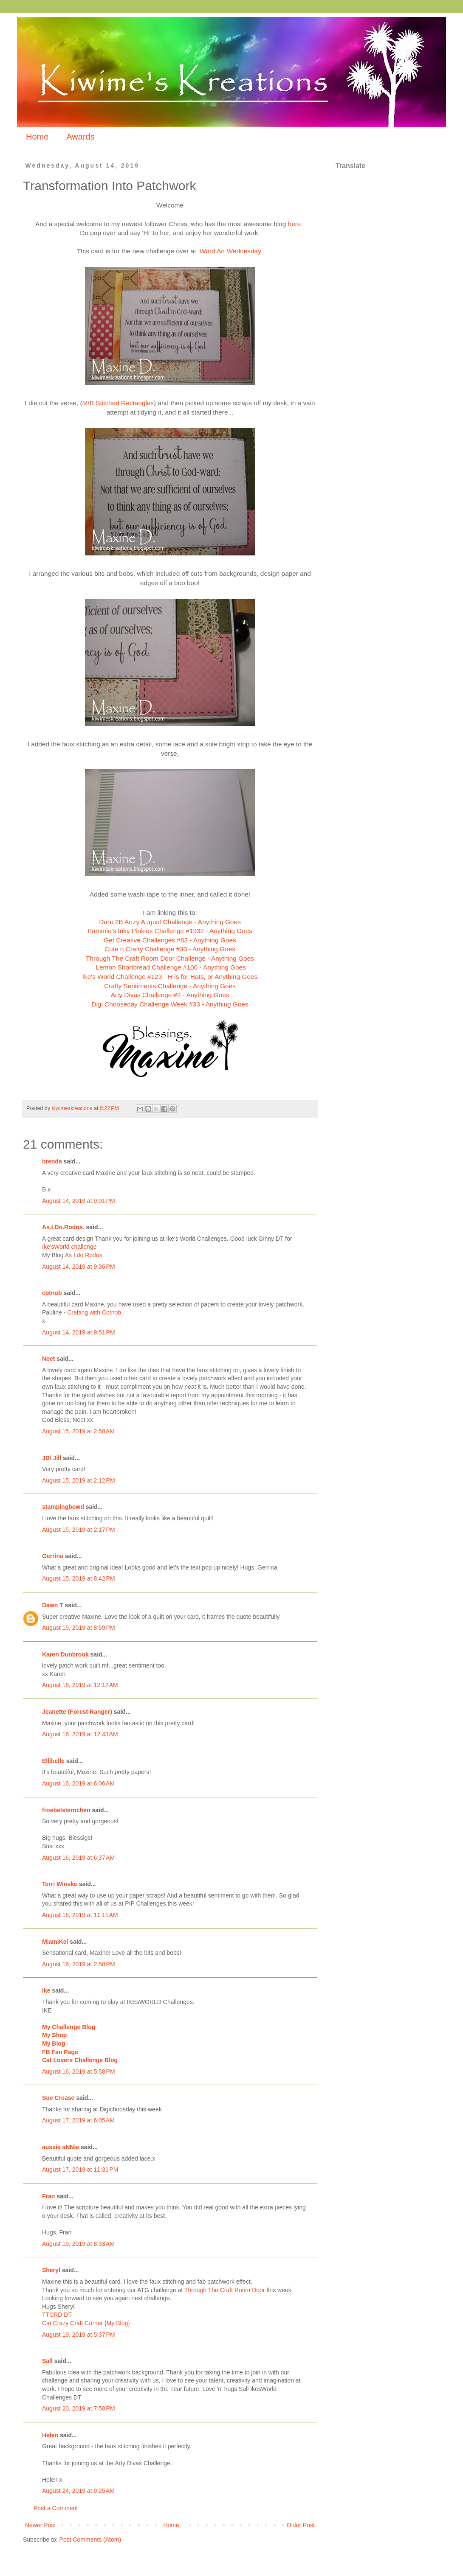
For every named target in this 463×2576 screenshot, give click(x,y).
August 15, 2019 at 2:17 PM (78, 1529)
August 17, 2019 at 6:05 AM (78, 2120)
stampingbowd (63, 1506)
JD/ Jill (51, 1458)
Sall (47, 2360)
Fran (48, 2196)
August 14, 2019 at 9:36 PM (78, 1266)
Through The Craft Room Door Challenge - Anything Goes (170, 958)
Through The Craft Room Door (224, 2290)
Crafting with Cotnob (94, 1312)
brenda (52, 1161)
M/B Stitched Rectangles (118, 402)
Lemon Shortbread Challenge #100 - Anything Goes (171, 967)
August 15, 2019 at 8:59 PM (78, 1627)
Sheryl (51, 2270)
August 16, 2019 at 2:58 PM (78, 1964)
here (294, 223)
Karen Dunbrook (65, 1654)
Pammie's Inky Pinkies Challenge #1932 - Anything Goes (170, 930)
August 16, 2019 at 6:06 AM (78, 1783)
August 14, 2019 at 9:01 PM (78, 1200)
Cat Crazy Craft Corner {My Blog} (86, 2323)
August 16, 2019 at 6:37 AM (78, 1857)
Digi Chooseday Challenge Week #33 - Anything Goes (169, 1004)
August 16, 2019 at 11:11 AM (80, 1915)
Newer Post (40, 2525)
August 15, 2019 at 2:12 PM (78, 1480)
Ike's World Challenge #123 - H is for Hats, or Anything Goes (169, 976)
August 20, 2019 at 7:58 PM (78, 2408)
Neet (48, 1358)
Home (37, 136)
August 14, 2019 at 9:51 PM (78, 1332)
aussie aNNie (60, 2147)
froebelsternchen (66, 1810)
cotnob (52, 1292)
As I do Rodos (83, 1255)
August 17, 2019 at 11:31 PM (80, 2169)
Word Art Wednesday (231, 251)
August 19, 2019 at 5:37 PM (78, 2334)
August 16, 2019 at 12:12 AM (80, 1685)
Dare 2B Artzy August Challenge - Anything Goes (170, 921)
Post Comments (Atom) (90, 2539)
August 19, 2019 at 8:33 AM (78, 2243)
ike (46, 1990)
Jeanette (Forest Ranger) (78, 1711)
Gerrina (52, 1556)
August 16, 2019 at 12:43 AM (80, 1734)
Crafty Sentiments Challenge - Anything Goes (170, 985)
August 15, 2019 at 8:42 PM (78, 1578)
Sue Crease (58, 2097)
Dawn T (52, 1605)
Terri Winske (59, 1884)
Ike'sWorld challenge (69, 1246)
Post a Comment (56, 2508)
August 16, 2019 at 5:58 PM (78, 2071)
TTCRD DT (57, 2314)
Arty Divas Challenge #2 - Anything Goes (170, 994)
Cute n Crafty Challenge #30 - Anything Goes (169, 949)
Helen (50, 2435)
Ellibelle (53, 1761)
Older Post (301, 2525)
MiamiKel (55, 1941)
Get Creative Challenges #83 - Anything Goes (170, 940)
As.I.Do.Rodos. (63, 1227)
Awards (80, 136)
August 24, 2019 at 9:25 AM (78, 2490)
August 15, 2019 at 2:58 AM (78, 1431)
